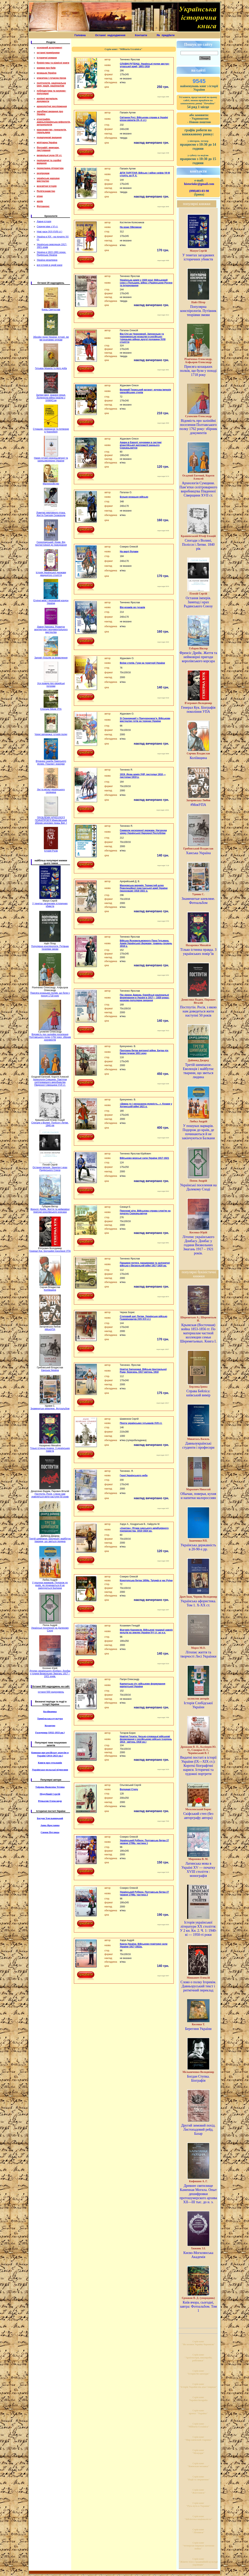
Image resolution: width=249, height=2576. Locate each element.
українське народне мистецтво (48, 179)
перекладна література (50, 168)
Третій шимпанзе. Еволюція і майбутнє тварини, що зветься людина (50, 1540)
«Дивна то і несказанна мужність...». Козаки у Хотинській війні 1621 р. (146, 1105)
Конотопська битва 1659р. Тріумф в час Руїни (146, 1580)
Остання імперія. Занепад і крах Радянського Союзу (50, 1169)
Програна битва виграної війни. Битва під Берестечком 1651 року (144, 1052)
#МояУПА (50, 1329)
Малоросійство (51, 483)
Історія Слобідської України (198, 1705)
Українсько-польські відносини (50, 1769)
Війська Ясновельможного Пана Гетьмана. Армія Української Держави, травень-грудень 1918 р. (146, 943)
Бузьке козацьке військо (134, 497)
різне (40, 196)
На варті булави (129, 551)
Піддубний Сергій (50, 1793)
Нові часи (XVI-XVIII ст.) (49, 231)
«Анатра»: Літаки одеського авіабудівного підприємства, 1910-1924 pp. (144, 1529)
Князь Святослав (51, 309)
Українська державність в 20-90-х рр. (198, 1547)
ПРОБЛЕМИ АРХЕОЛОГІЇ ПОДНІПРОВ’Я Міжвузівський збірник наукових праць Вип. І (51, 820)
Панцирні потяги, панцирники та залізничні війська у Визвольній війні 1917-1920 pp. (145, 1264)
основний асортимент (49, 47)
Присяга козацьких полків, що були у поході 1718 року (50, 994)
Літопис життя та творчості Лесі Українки (198, 1654)
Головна (80, 35)
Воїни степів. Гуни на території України (142, 663)
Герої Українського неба (133, 1475)
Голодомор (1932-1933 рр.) (50, 1732)
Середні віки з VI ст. (47, 226)
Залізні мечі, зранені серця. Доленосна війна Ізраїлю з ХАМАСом (51, 398)
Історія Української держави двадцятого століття (51, 574)
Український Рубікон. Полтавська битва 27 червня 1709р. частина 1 (144, 1842)
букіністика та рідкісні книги (53, 62)
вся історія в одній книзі (49, 265)
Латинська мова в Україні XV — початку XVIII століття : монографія (198, 1870)
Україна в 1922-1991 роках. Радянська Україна (51, 253)
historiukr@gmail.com (199, 184)
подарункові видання (49, 137)
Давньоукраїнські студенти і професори (198, 1445)
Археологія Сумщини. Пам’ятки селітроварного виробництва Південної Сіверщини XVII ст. (50, 1082)
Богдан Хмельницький (50, 1818)
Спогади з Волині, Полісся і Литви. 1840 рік (50, 1124)
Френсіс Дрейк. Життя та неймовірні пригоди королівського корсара (49, 1210)
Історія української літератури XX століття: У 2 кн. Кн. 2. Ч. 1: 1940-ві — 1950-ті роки (198, 1928)
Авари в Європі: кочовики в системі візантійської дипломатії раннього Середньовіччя (140, 445)
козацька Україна (46, 73)
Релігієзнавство (46, 191)
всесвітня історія (47, 186)
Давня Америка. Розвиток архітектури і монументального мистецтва (51, 629)
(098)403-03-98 (199, 191)
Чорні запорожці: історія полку (51, 734)
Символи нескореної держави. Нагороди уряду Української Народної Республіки (143, 831)
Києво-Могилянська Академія (198, 2255)
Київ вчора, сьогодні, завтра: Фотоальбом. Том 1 (198, 2306)
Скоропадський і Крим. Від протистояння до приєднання (51, 543)
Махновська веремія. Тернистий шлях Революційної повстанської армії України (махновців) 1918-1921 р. (144, 888)
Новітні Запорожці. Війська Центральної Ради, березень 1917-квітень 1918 (143, 1370)
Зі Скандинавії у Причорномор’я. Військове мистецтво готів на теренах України (145, 719)
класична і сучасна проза (51, 78)
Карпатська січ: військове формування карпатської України (142, 1685)
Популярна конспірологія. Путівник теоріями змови (50, 947)
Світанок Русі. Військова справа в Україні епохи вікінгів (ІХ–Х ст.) (144, 119)
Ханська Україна (50, 1370)
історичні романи (47, 57)
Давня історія (44, 221)
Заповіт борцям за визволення (51, 657)
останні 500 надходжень (51, 1692)
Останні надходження (110, 35)
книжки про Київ (46, 68)
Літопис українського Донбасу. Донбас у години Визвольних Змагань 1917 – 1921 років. (49, 1674)
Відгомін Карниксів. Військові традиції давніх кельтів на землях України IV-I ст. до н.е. (146, 1631)
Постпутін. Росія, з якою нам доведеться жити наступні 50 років (50, 1495)
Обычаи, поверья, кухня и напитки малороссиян (198, 1496)
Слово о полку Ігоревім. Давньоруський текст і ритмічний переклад (198, 1986)
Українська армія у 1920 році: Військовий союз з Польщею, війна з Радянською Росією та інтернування (146, 283)
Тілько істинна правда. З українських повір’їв (50, 1449)
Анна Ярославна (50, 1825)
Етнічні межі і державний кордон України (50, 602)
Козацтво (50, 1725)
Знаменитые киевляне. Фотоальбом (50, 1408)
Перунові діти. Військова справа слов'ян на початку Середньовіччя (145, 1212)
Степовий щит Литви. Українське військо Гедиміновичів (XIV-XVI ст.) (143, 1317)
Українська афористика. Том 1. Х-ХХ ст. (198, 1603)
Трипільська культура (50, 1718)
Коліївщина (50, 1290)
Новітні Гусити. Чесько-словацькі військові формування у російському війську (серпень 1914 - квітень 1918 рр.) (146, 1739)
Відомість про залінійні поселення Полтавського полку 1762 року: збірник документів (50, 1037)
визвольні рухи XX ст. (49, 155)
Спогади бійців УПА (50, 709)
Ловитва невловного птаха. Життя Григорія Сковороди (51, 514)
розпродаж (43, 173)
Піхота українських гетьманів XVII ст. (141, 1423)
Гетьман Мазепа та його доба (51, 368)
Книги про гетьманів (50, 1762)
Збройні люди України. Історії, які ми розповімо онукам (51, 338)
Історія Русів (51, 850)
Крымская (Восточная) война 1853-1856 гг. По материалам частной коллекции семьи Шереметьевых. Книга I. (198, 1333)
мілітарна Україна (47, 142)
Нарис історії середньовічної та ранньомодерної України (51, 459)
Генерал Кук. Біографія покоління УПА (50, 1251)
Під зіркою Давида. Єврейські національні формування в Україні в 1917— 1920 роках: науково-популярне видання (144, 998)
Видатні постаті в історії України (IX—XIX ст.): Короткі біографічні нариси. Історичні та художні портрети (198, 1766)
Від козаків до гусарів (132, 607)
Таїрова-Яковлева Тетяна (50, 1786)
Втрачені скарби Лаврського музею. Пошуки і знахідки (51, 762)
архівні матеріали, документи (47, 100)
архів (40, 201)
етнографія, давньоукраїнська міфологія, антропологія (54, 122)
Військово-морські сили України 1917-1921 (144, 1158)
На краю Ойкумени (131, 227)
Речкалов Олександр (50, 1800)
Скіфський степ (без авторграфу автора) (198, 1816)
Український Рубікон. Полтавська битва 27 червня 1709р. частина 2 (144, 1893)
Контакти (146, 35)
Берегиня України (198, 2029)
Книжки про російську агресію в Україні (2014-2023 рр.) (50, 1754)
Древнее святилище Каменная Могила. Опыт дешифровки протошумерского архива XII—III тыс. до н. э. (198, 2194)
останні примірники (48, 52)
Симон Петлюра (50, 1832)
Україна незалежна (47, 260)
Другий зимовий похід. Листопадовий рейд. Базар (198, 2129)
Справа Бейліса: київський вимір (198, 1393)
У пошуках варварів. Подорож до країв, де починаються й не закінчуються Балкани (50, 1585)
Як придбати (165, 35)
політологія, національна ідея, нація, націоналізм (51, 84)
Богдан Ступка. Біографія (198, 2078)
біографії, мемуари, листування (48, 149)
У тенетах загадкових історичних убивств (50, 905)
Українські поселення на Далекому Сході (50, 1629)
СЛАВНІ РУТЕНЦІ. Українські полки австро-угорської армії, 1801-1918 (144, 65)
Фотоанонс (43, 206)
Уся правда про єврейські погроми (51, 684)
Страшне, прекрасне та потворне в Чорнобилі (51, 430)
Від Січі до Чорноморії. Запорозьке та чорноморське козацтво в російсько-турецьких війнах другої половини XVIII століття (143, 338)
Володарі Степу (129, 1789)
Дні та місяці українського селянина (51, 791)
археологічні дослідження (52, 106)
